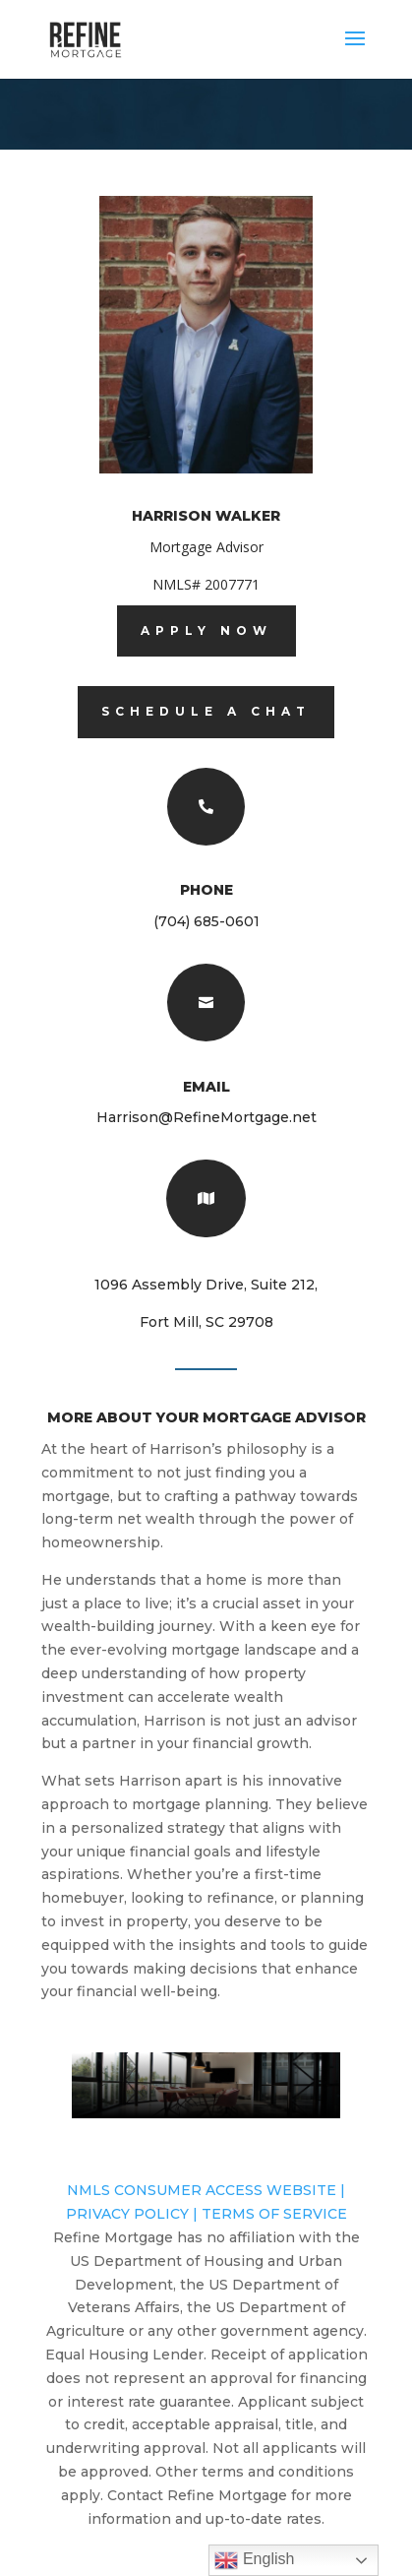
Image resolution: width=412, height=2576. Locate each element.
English (254, 2560)
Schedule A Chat (206, 711)
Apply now (206, 630)
